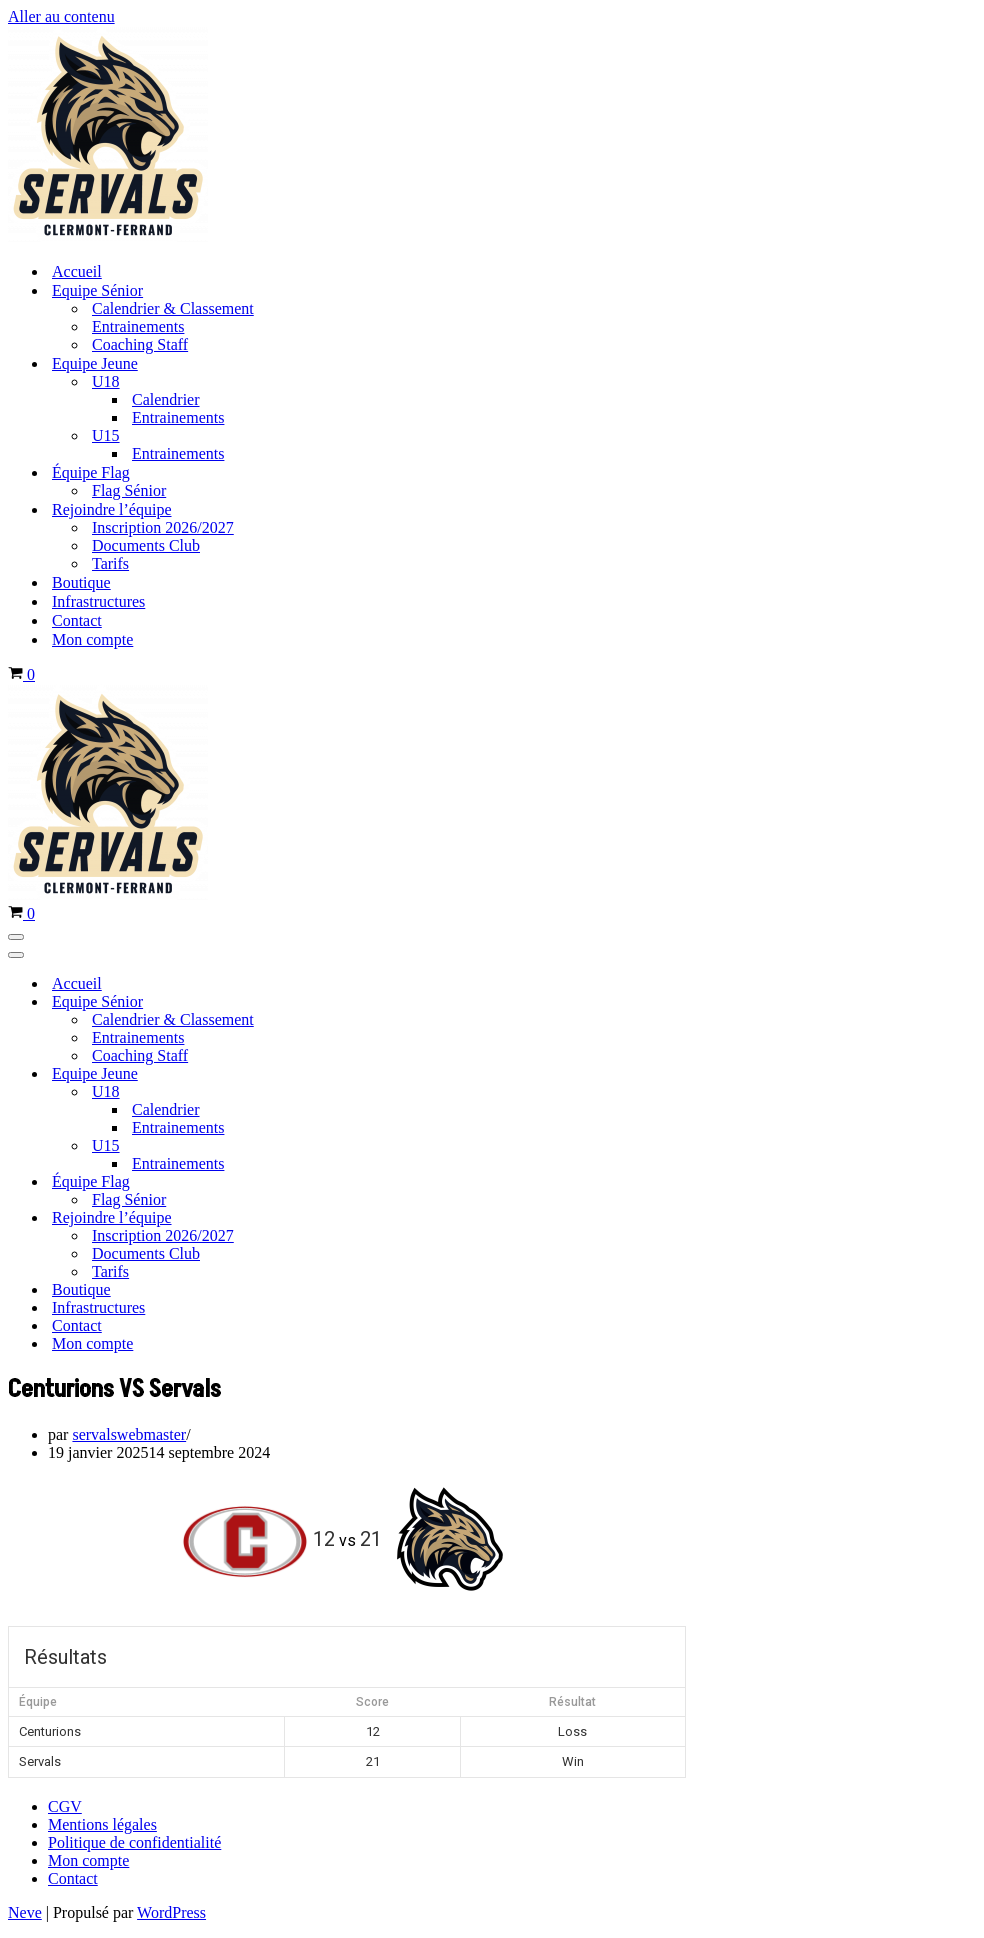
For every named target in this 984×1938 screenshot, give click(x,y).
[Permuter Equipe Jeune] (348, 1074)
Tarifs (110, 563)
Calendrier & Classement (173, 308)
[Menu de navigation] (16, 937)
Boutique (81, 582)
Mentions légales (102, 1824)
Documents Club (146, 545)
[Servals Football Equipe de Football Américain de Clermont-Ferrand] (108, 236)
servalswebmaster (129, 1434)
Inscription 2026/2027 (163, 527)
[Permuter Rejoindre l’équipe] (348, 1218)
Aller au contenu (61, 16)
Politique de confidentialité (134, 1842)
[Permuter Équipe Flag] (348, 1182)
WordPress (171, 1912)
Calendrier (166, 399)
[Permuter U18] (348, 1092)
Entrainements (138, 326)
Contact (77, 620)
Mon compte (92, 639)
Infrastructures (98, 601)
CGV (65, 1806)
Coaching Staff (140, 344)
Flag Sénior (129, 490)
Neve (25, 1912)
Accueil (77, 271)
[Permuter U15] (348, 1146)
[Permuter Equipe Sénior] (348, 1002)
